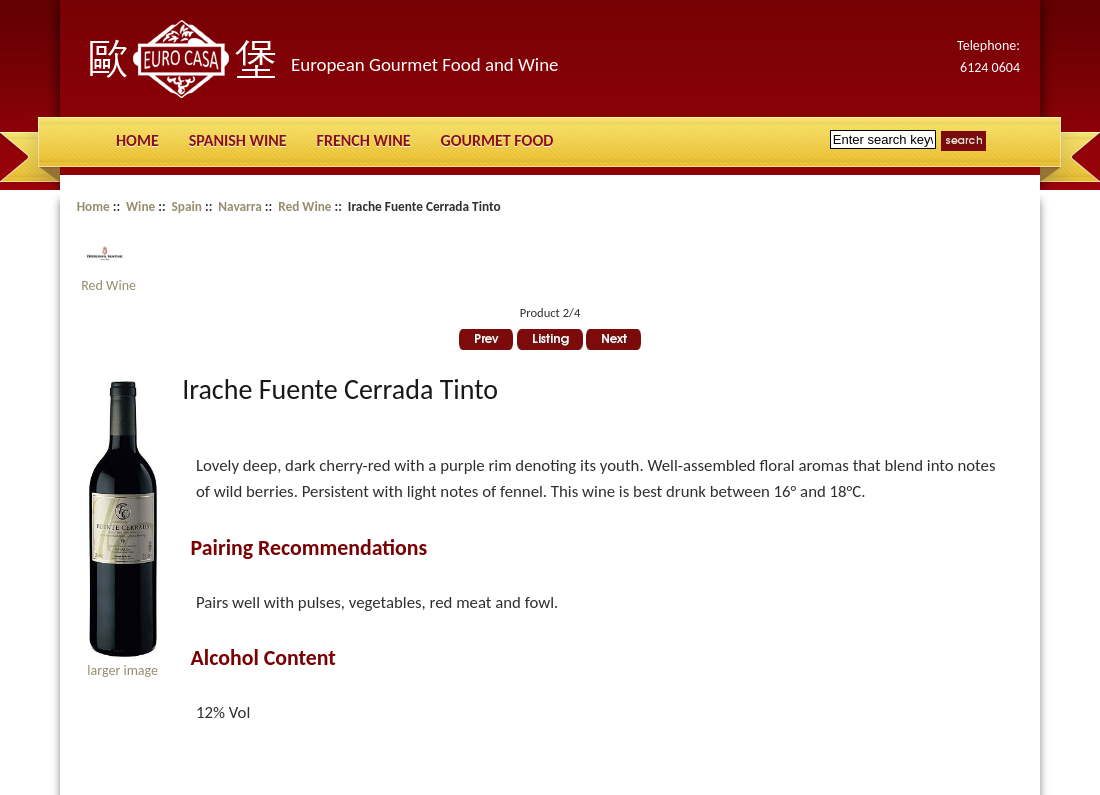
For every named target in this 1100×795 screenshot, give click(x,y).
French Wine (364, 140)
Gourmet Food (497, 140)
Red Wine (304, 206)
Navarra (240, 206)
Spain (187, 206)
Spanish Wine (238, 140)
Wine (140, 206)
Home (137, 140)
